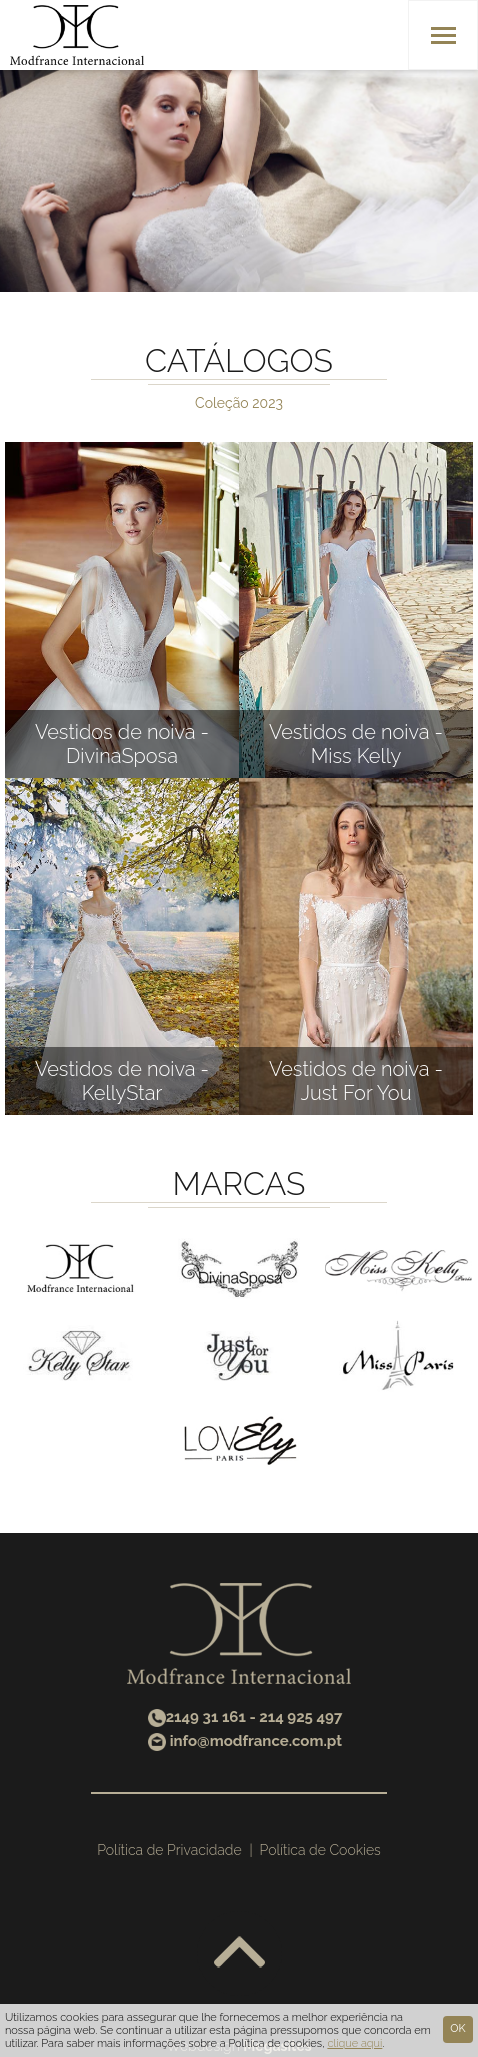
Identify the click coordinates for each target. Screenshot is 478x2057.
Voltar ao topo (239, 1953)
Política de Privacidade (169, 1850)
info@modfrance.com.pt (256, 1741)
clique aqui (354, 2043)
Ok (457, 2028)
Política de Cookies (320, 1850)
